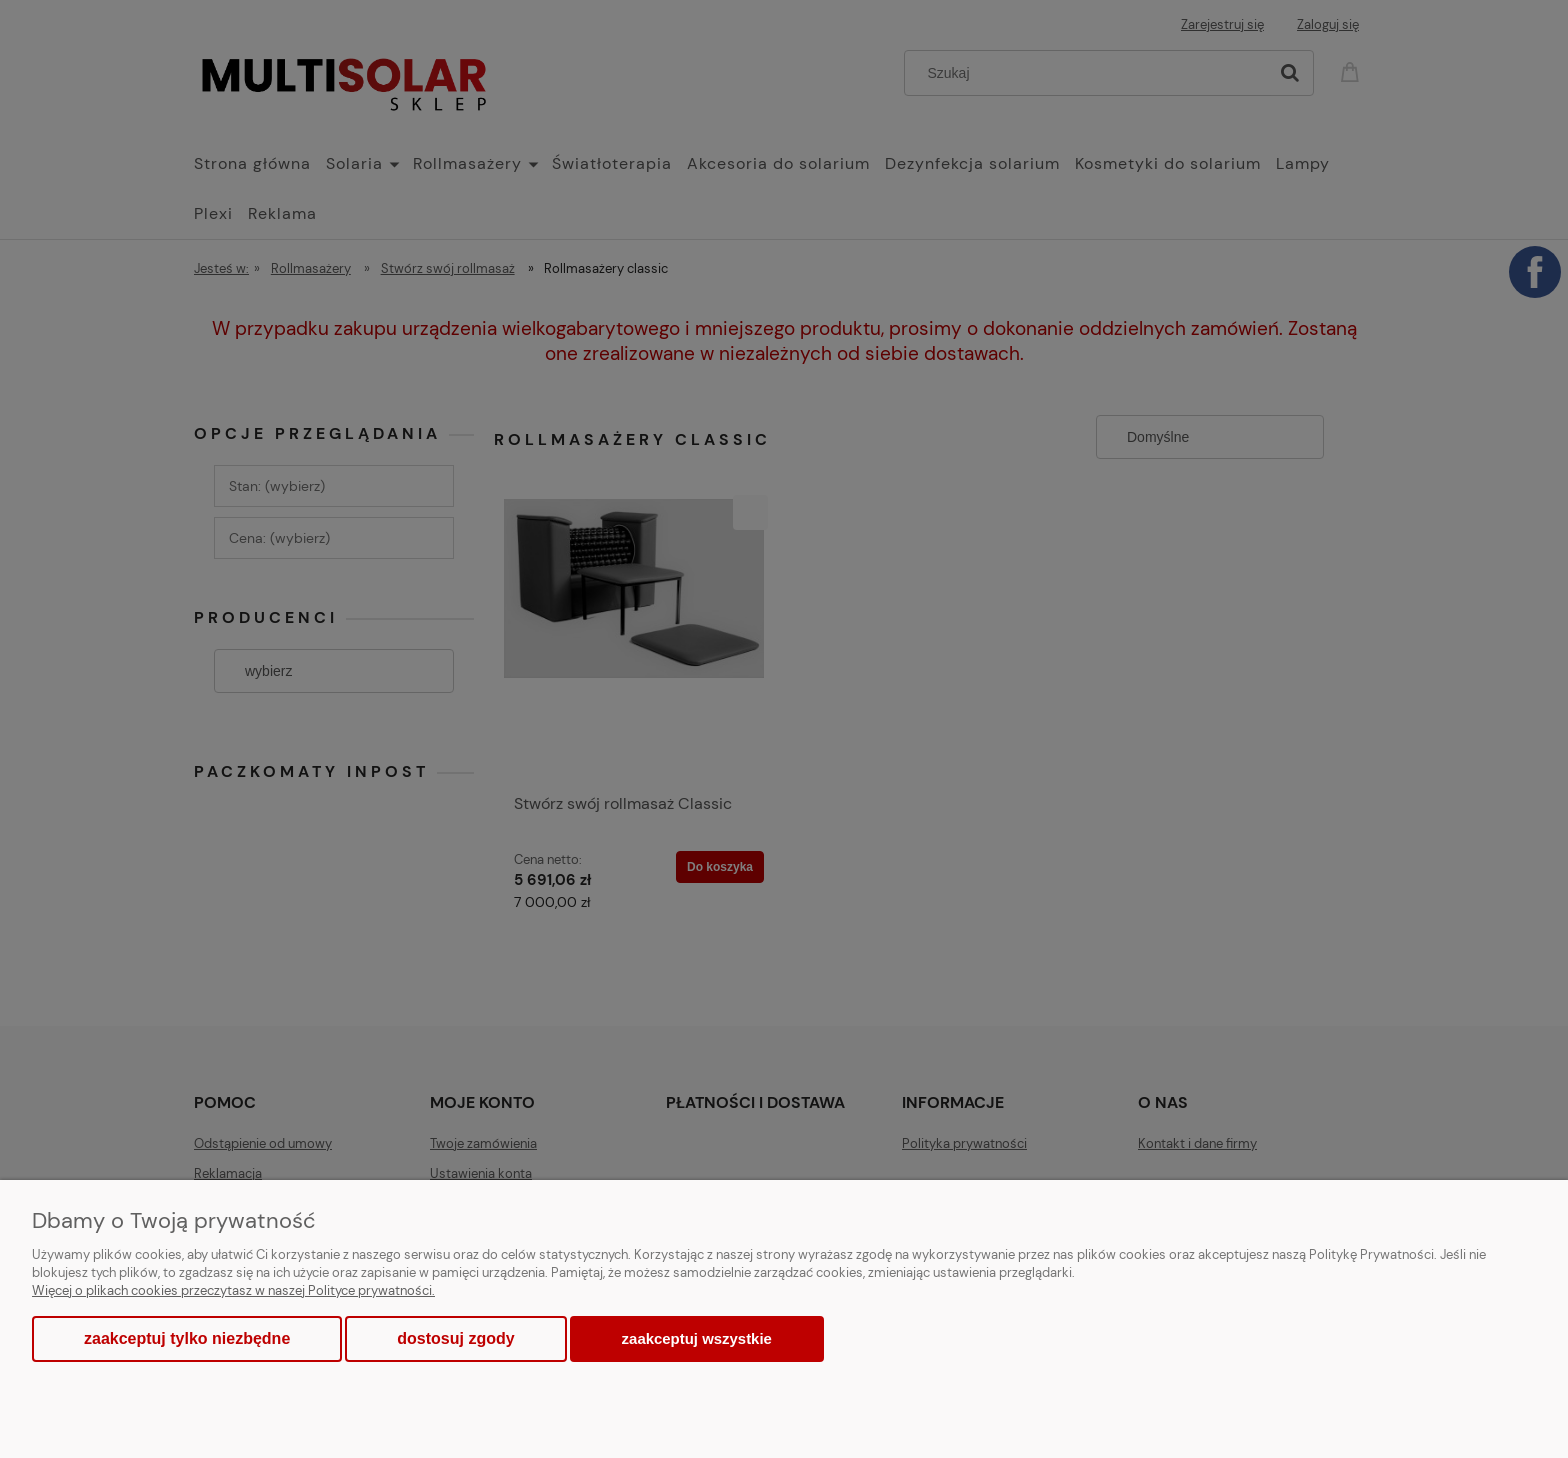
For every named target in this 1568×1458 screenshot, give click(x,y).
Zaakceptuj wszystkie (697, 1338)
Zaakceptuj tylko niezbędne (187, 1338)
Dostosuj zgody (455, 1338)
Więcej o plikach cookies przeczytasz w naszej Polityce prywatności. (233, 1290)
